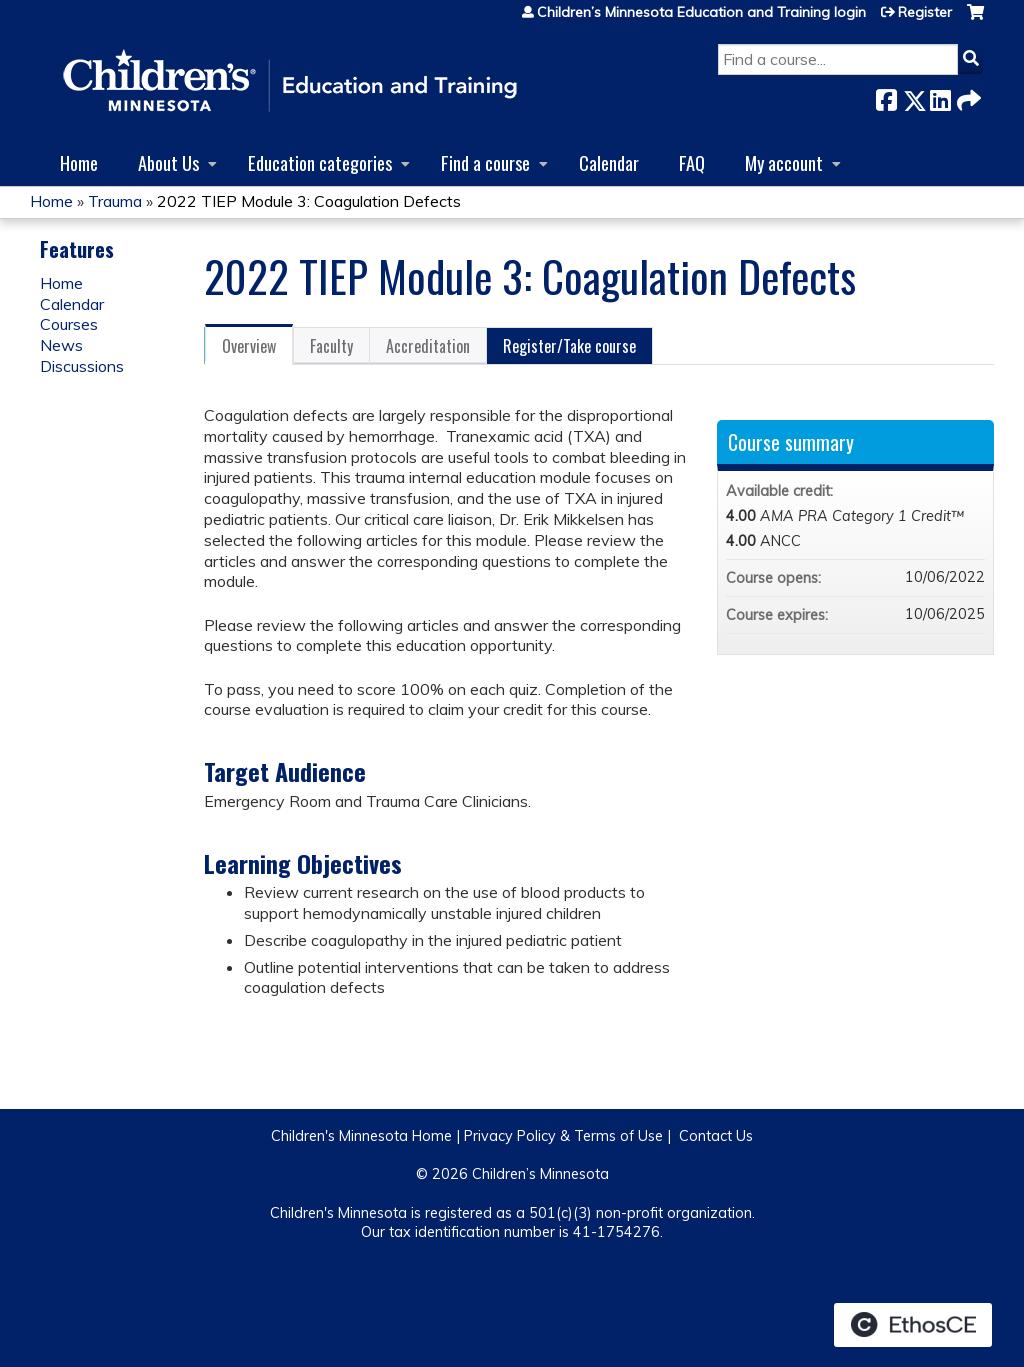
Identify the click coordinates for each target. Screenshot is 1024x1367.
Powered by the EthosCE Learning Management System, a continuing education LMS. (913, 1325)
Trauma (115, 201)
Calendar (609, 162)
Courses (69, 324)
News (61, 345)
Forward (967, 96)
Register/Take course (569, 346)
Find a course (485, 162)
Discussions (82, 366)
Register (925, 12)
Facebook (886, 96)
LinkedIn (940, 96)
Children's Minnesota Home (361, 1136)
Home (79, 162)
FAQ (692, 162)
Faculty (331, 346)
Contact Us (716, 1136)
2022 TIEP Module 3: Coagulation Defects (309, 201)
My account (784, 162)
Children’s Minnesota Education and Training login (701, 12)
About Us (168, 162)
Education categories (320, 162)
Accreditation (428, 346)
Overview (249, 346)
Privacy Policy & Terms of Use (563, 1136)
